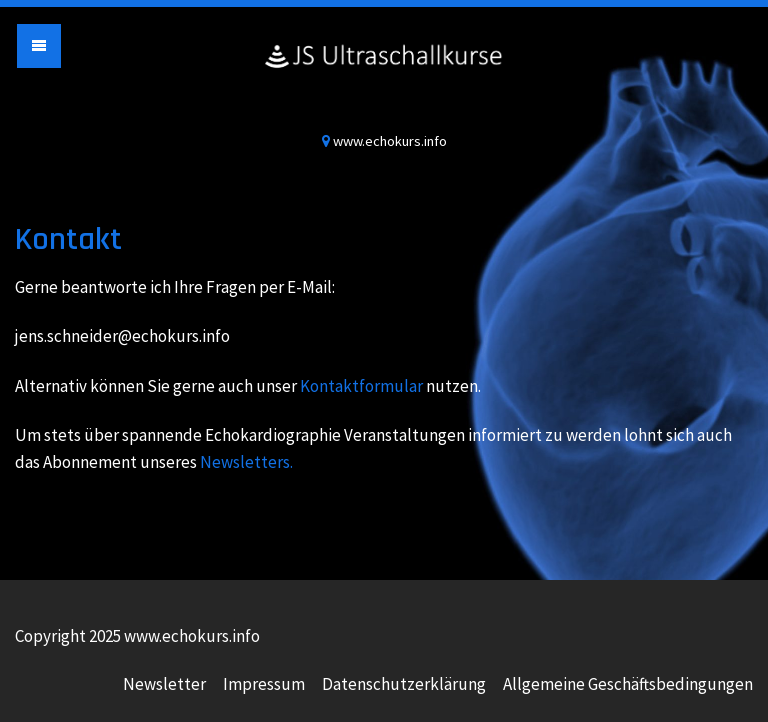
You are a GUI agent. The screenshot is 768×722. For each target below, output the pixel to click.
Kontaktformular (361, 386)
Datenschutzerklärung (404, 684)
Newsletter (164, 684)
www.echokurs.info (384, 75)
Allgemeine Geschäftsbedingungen (628, 684)
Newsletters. (246, 462)
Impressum (264, 684)
